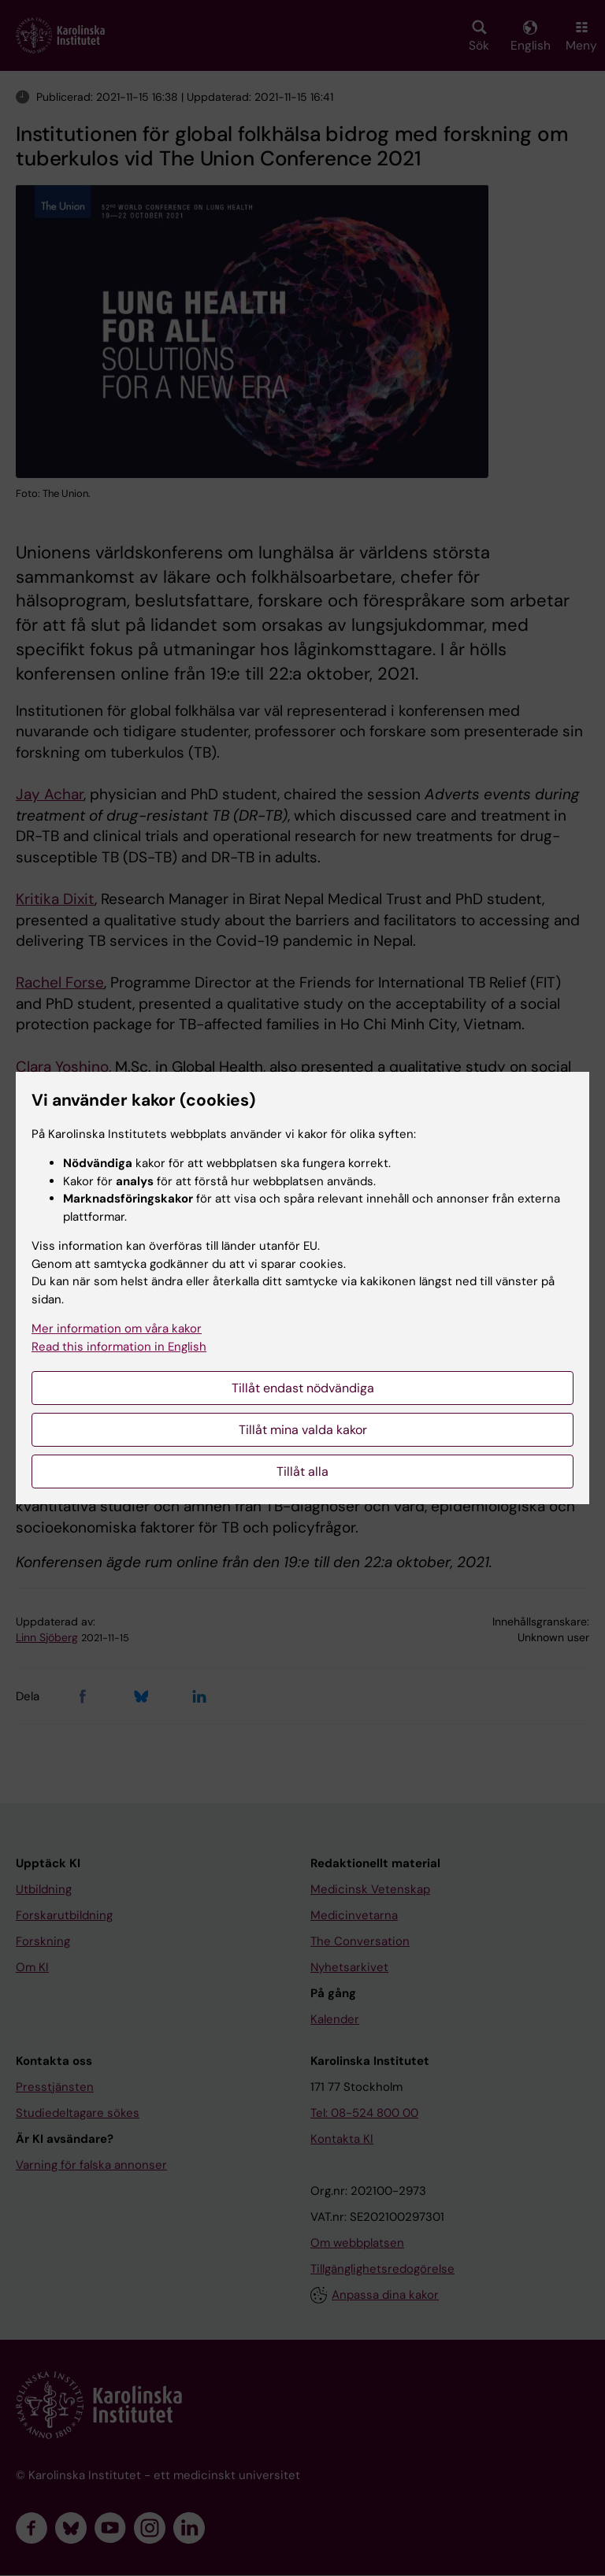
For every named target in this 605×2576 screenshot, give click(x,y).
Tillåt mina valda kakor (303, 1429)
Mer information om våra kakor (117, 1328)
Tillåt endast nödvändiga (303, 1388)
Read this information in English (119, 1347)
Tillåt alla (302, 1471)
